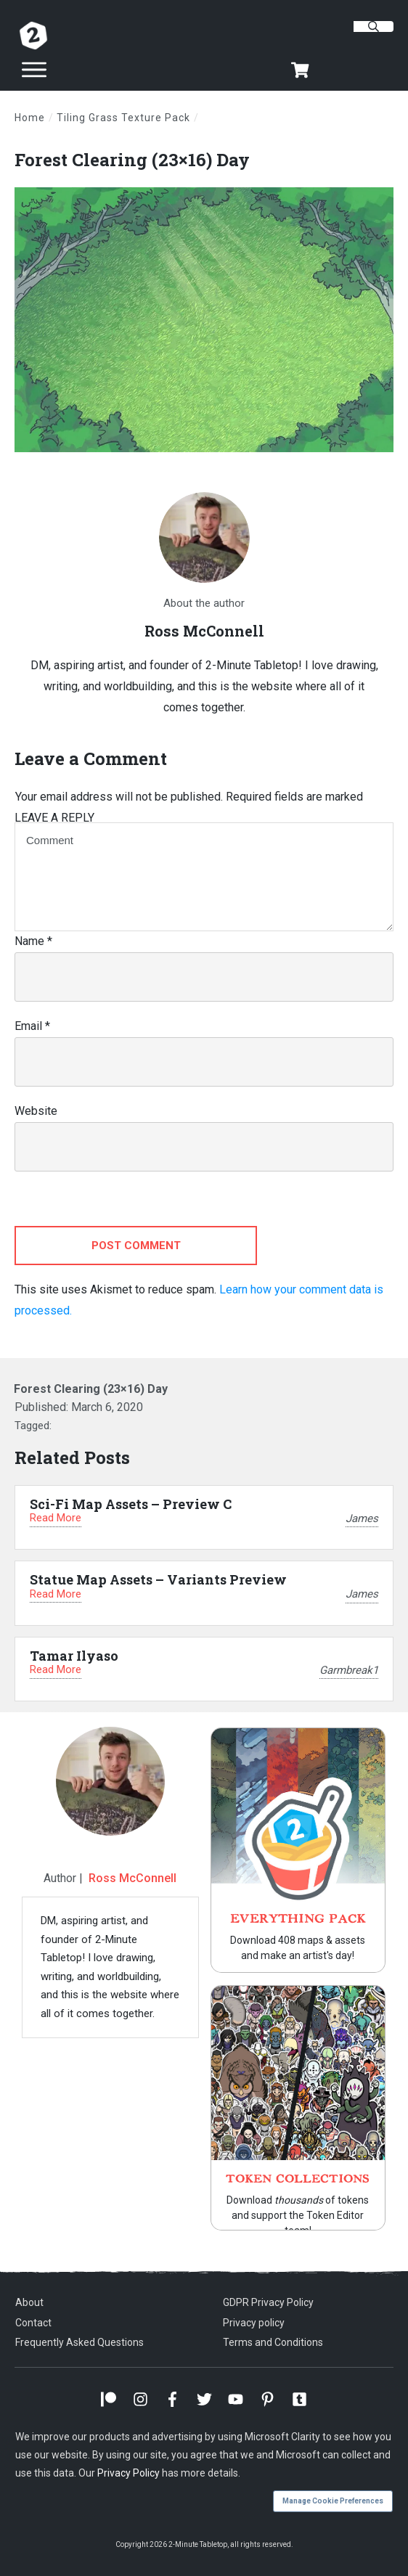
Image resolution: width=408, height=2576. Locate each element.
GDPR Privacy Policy (268, 2302)
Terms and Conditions (273, 2342)
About (29, 2302)
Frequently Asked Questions (79, 2342)
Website (36, 1111)
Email (32, 1026)
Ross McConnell (132, 1878)
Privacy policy (254, 2322)
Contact (33, 2322)
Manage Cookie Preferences (332, 2501)
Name (33, 941)
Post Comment (136, 1245)
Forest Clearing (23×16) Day (132, 159)
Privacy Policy (128, 2473)
